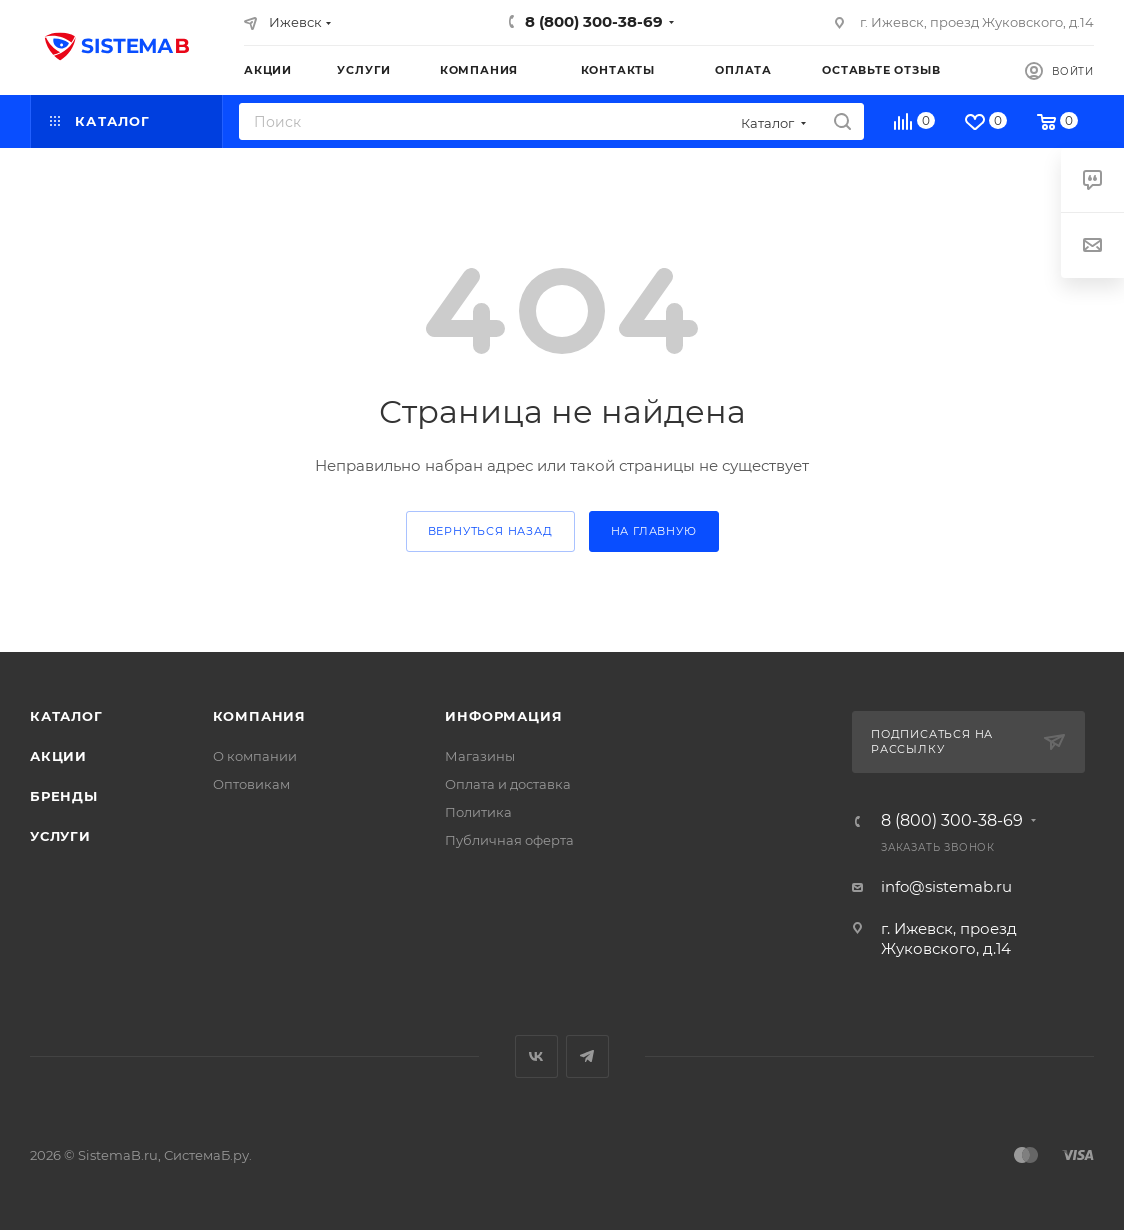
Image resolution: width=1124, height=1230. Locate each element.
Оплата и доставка (508, 784)
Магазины (480, 756)
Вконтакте (536, 1056)
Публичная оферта (509, 840)
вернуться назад (490, 531)
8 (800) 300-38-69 (594, 21)
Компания (259, 716)
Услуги (60, 836)
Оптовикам (251, 784)
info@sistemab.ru (946, 886)
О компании (255, 756)
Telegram (587, 1056)
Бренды (64, 796)
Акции (58, 756)
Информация (503, 716)
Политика (478, 812)
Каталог (66, 716)
